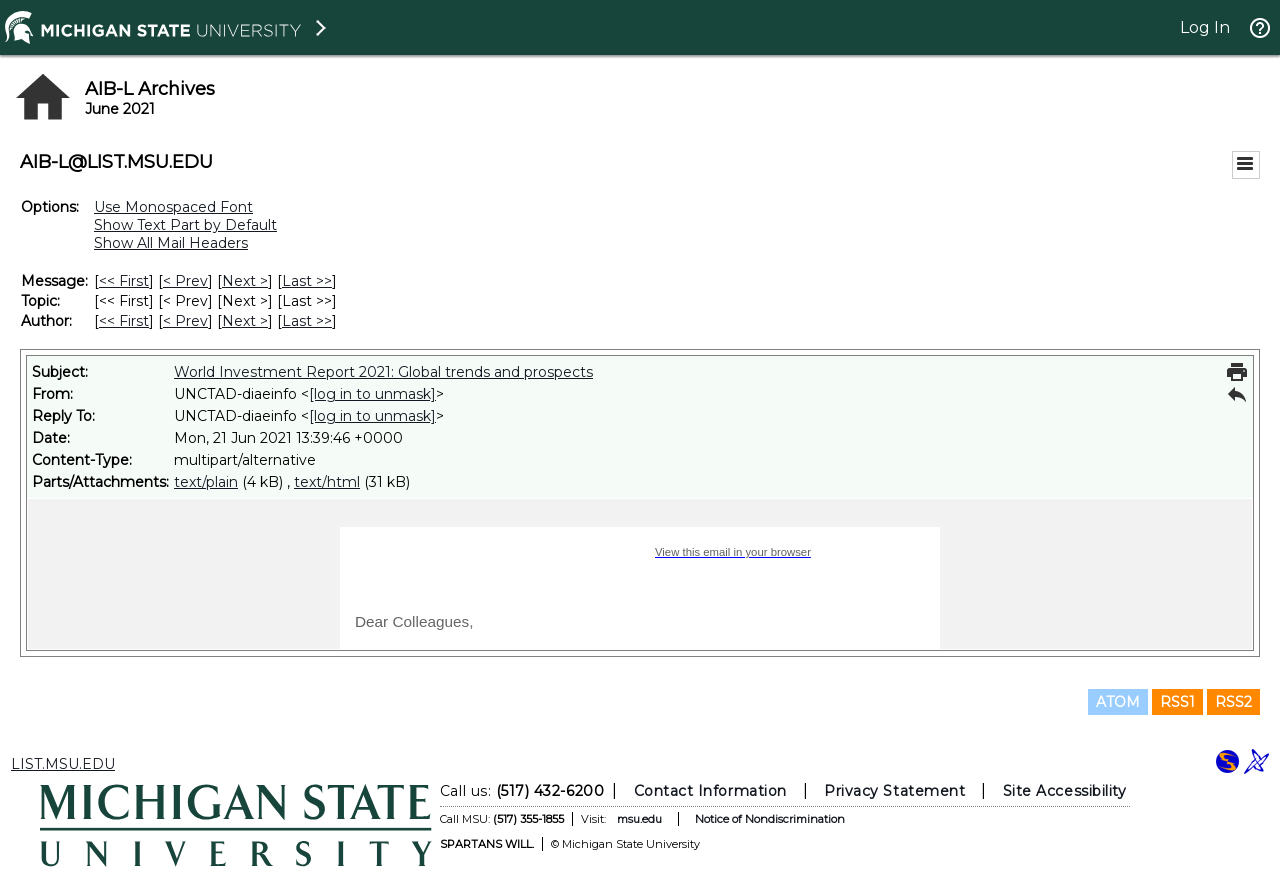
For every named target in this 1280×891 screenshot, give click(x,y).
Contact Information (710, 791)
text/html (327, 482)
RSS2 (1233, 702)
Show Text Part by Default (185, 225)
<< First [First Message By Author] (124, 321)
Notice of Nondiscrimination (770, 819)
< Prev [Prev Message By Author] (185, 321)
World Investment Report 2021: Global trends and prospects (383, 372)
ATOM (1118, 702)
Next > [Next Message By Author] (245, 321)
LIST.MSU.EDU (63, 764)
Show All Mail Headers (171, 243)
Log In (1205, 27)
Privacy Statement (894, 791)
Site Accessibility (1065, 791)
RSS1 (1177, 702)
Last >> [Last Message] (307, 281)
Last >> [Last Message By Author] (307, 321)
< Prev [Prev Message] (185, 281)
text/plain (206, 482)
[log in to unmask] (372, 394)
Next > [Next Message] (245, 281)
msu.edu (639, 819)
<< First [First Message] (124, 281)
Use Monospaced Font (173, 207)
